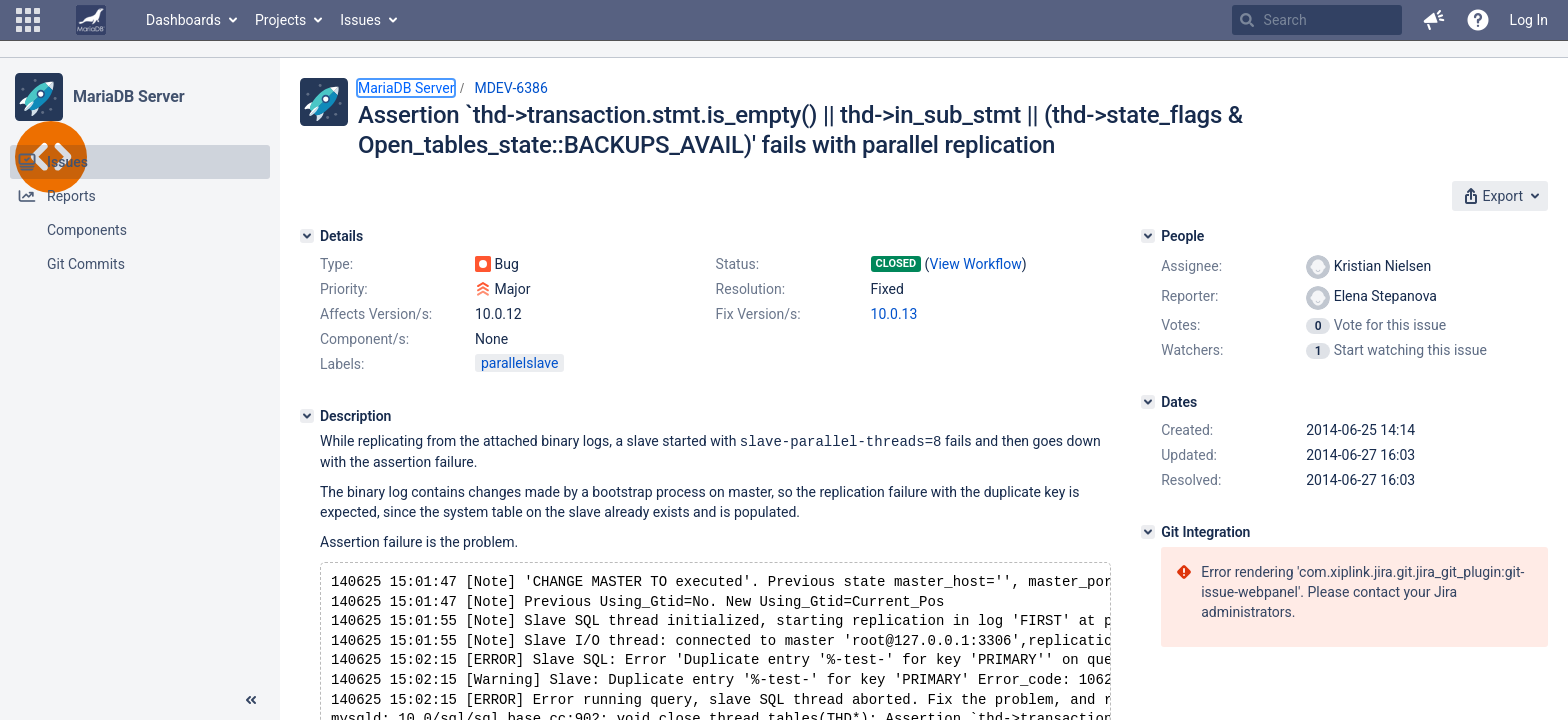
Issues (360, 20)
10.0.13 (894, 314)
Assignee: (1191, 266)
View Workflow (976, 264)
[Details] (307, 236)
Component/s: (364, 339)
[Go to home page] (91, 20)
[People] (1148, 236)
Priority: (344, 289)
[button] (28, 20)
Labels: (342, 364)
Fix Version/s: (758, 314)
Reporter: (1189, 296)
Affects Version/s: (376, 314)
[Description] (307, 416)
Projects (280, 20)
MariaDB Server (128, 96)
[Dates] (1148, 402)
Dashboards (183, 20)
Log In (1529, 20)
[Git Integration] (1148, 532)
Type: (336, 264)
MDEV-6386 (510, 88)
